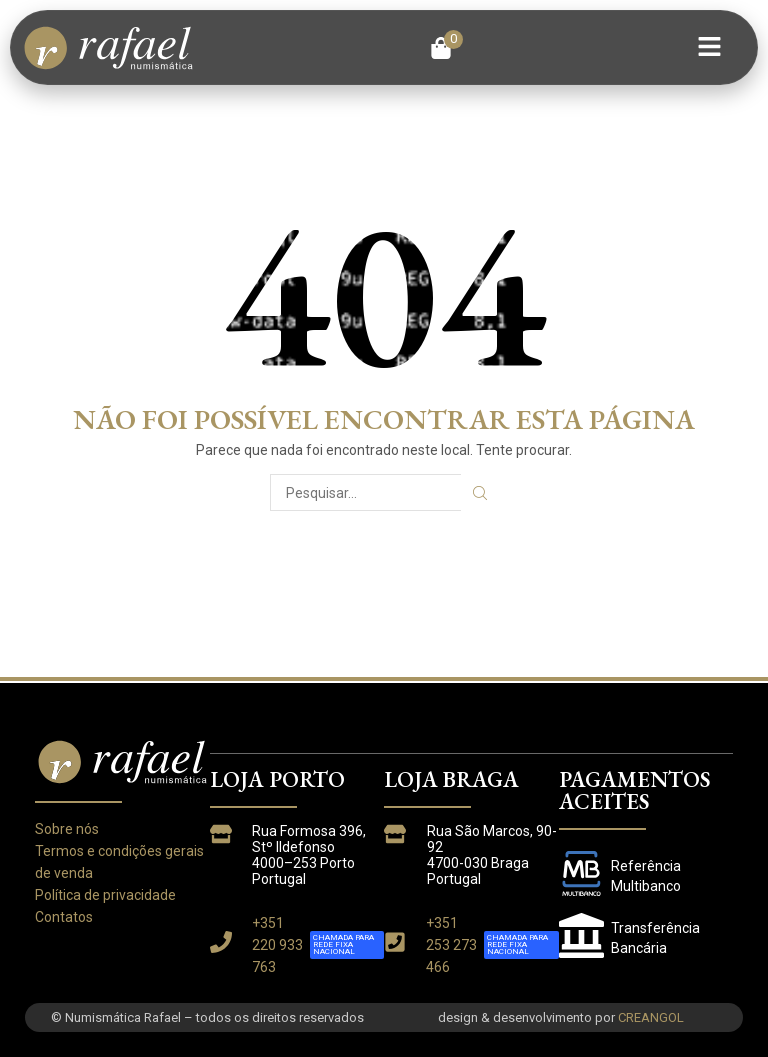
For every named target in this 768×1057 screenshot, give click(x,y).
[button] (446, 48)
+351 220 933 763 (277, 945)
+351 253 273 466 (451, 945)
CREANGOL (651, 1017)
